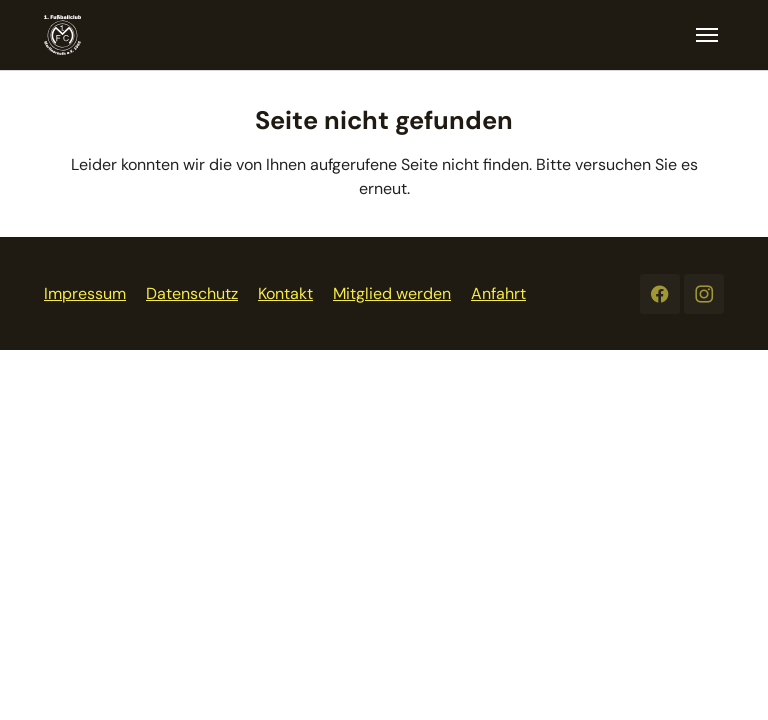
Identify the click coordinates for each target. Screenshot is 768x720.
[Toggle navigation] (707, 35)
